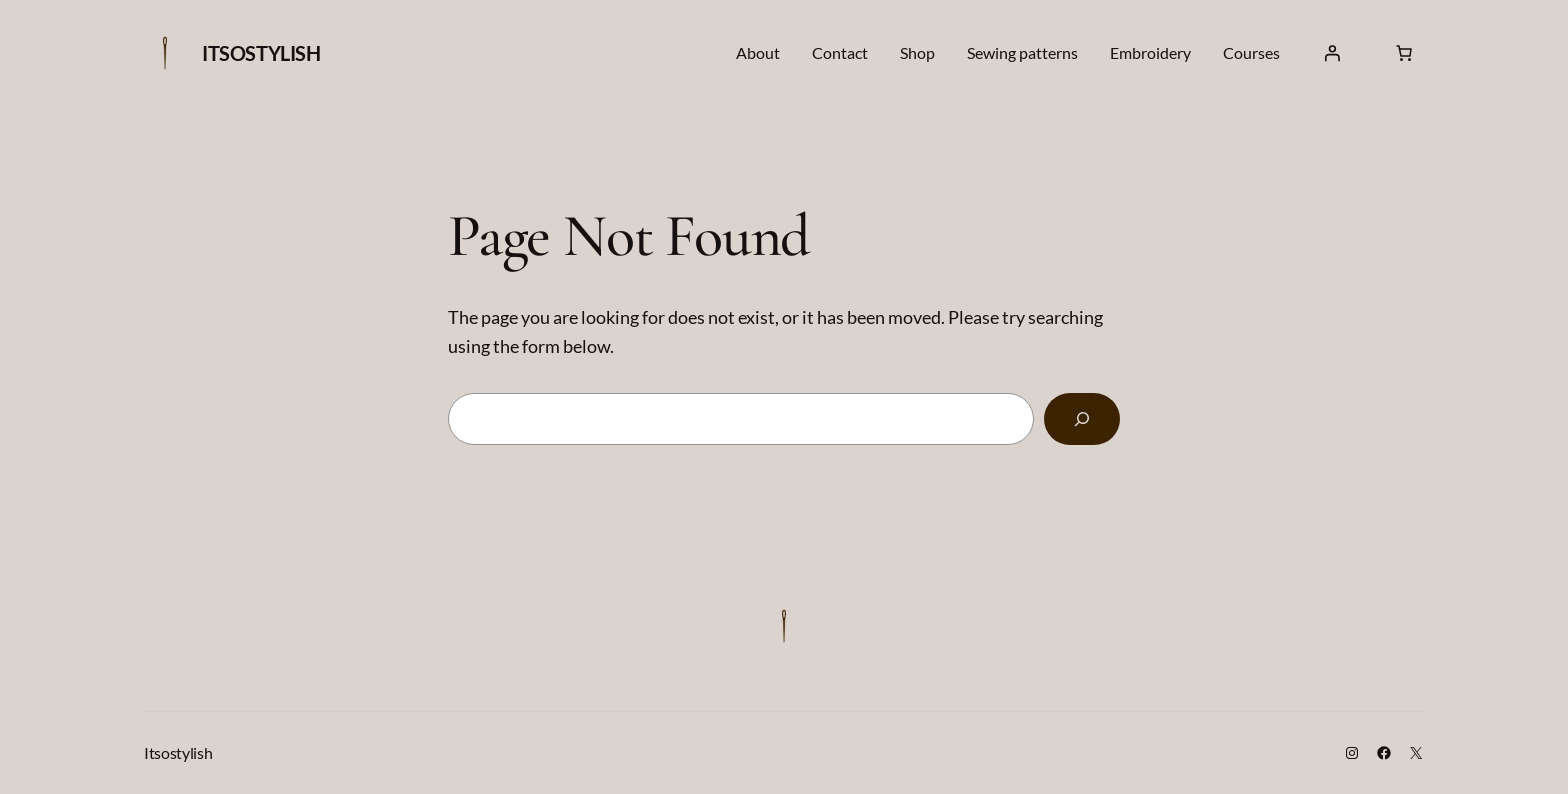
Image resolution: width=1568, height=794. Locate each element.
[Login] (1332, 53)
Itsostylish (261, 53)
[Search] (1082, 419)
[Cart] (1404, 53)
